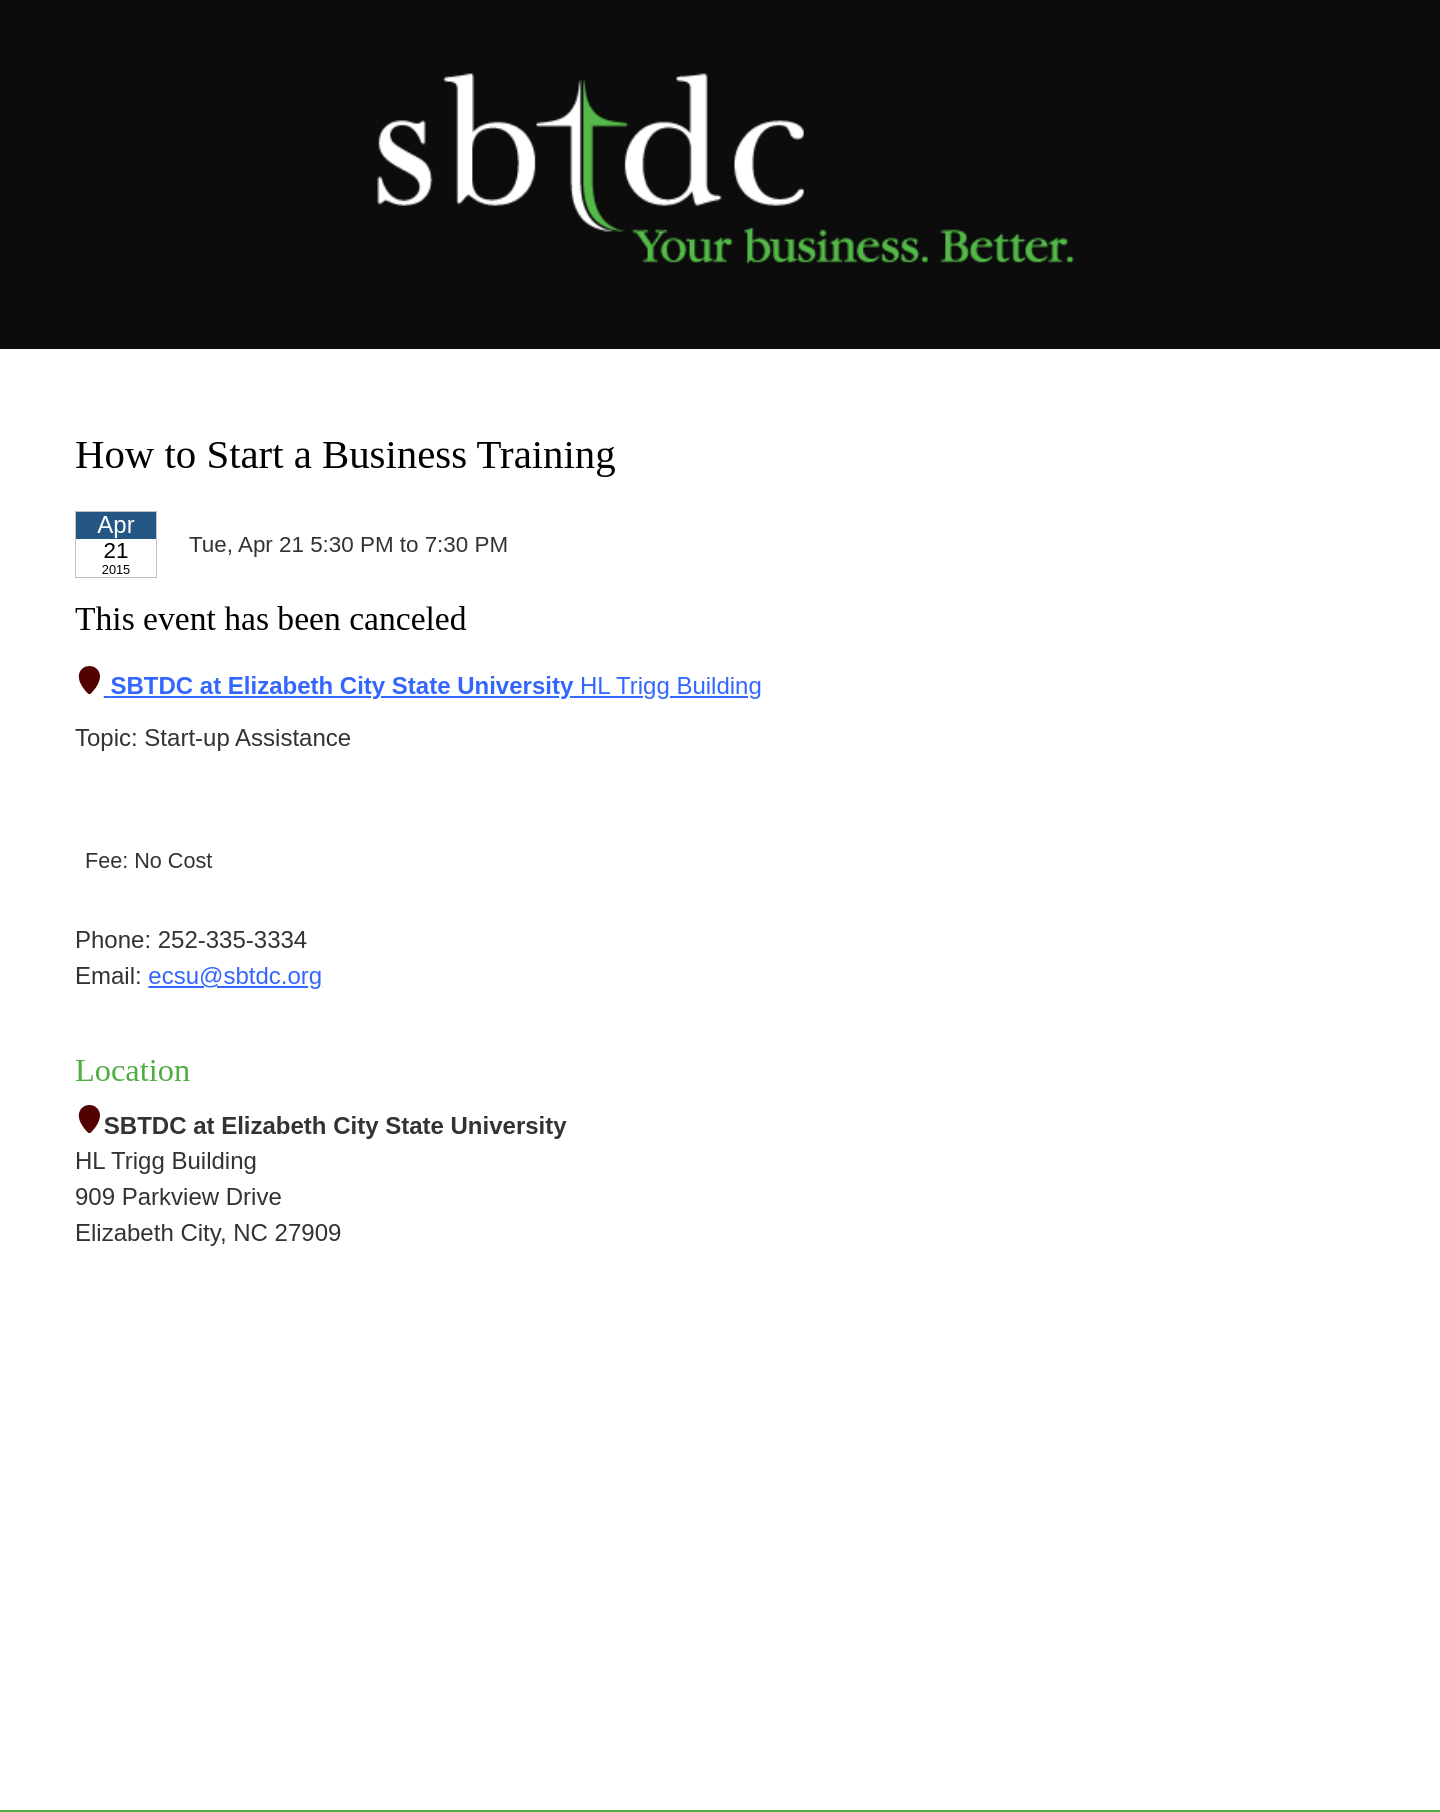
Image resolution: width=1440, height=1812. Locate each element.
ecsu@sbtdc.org (235, 975)
